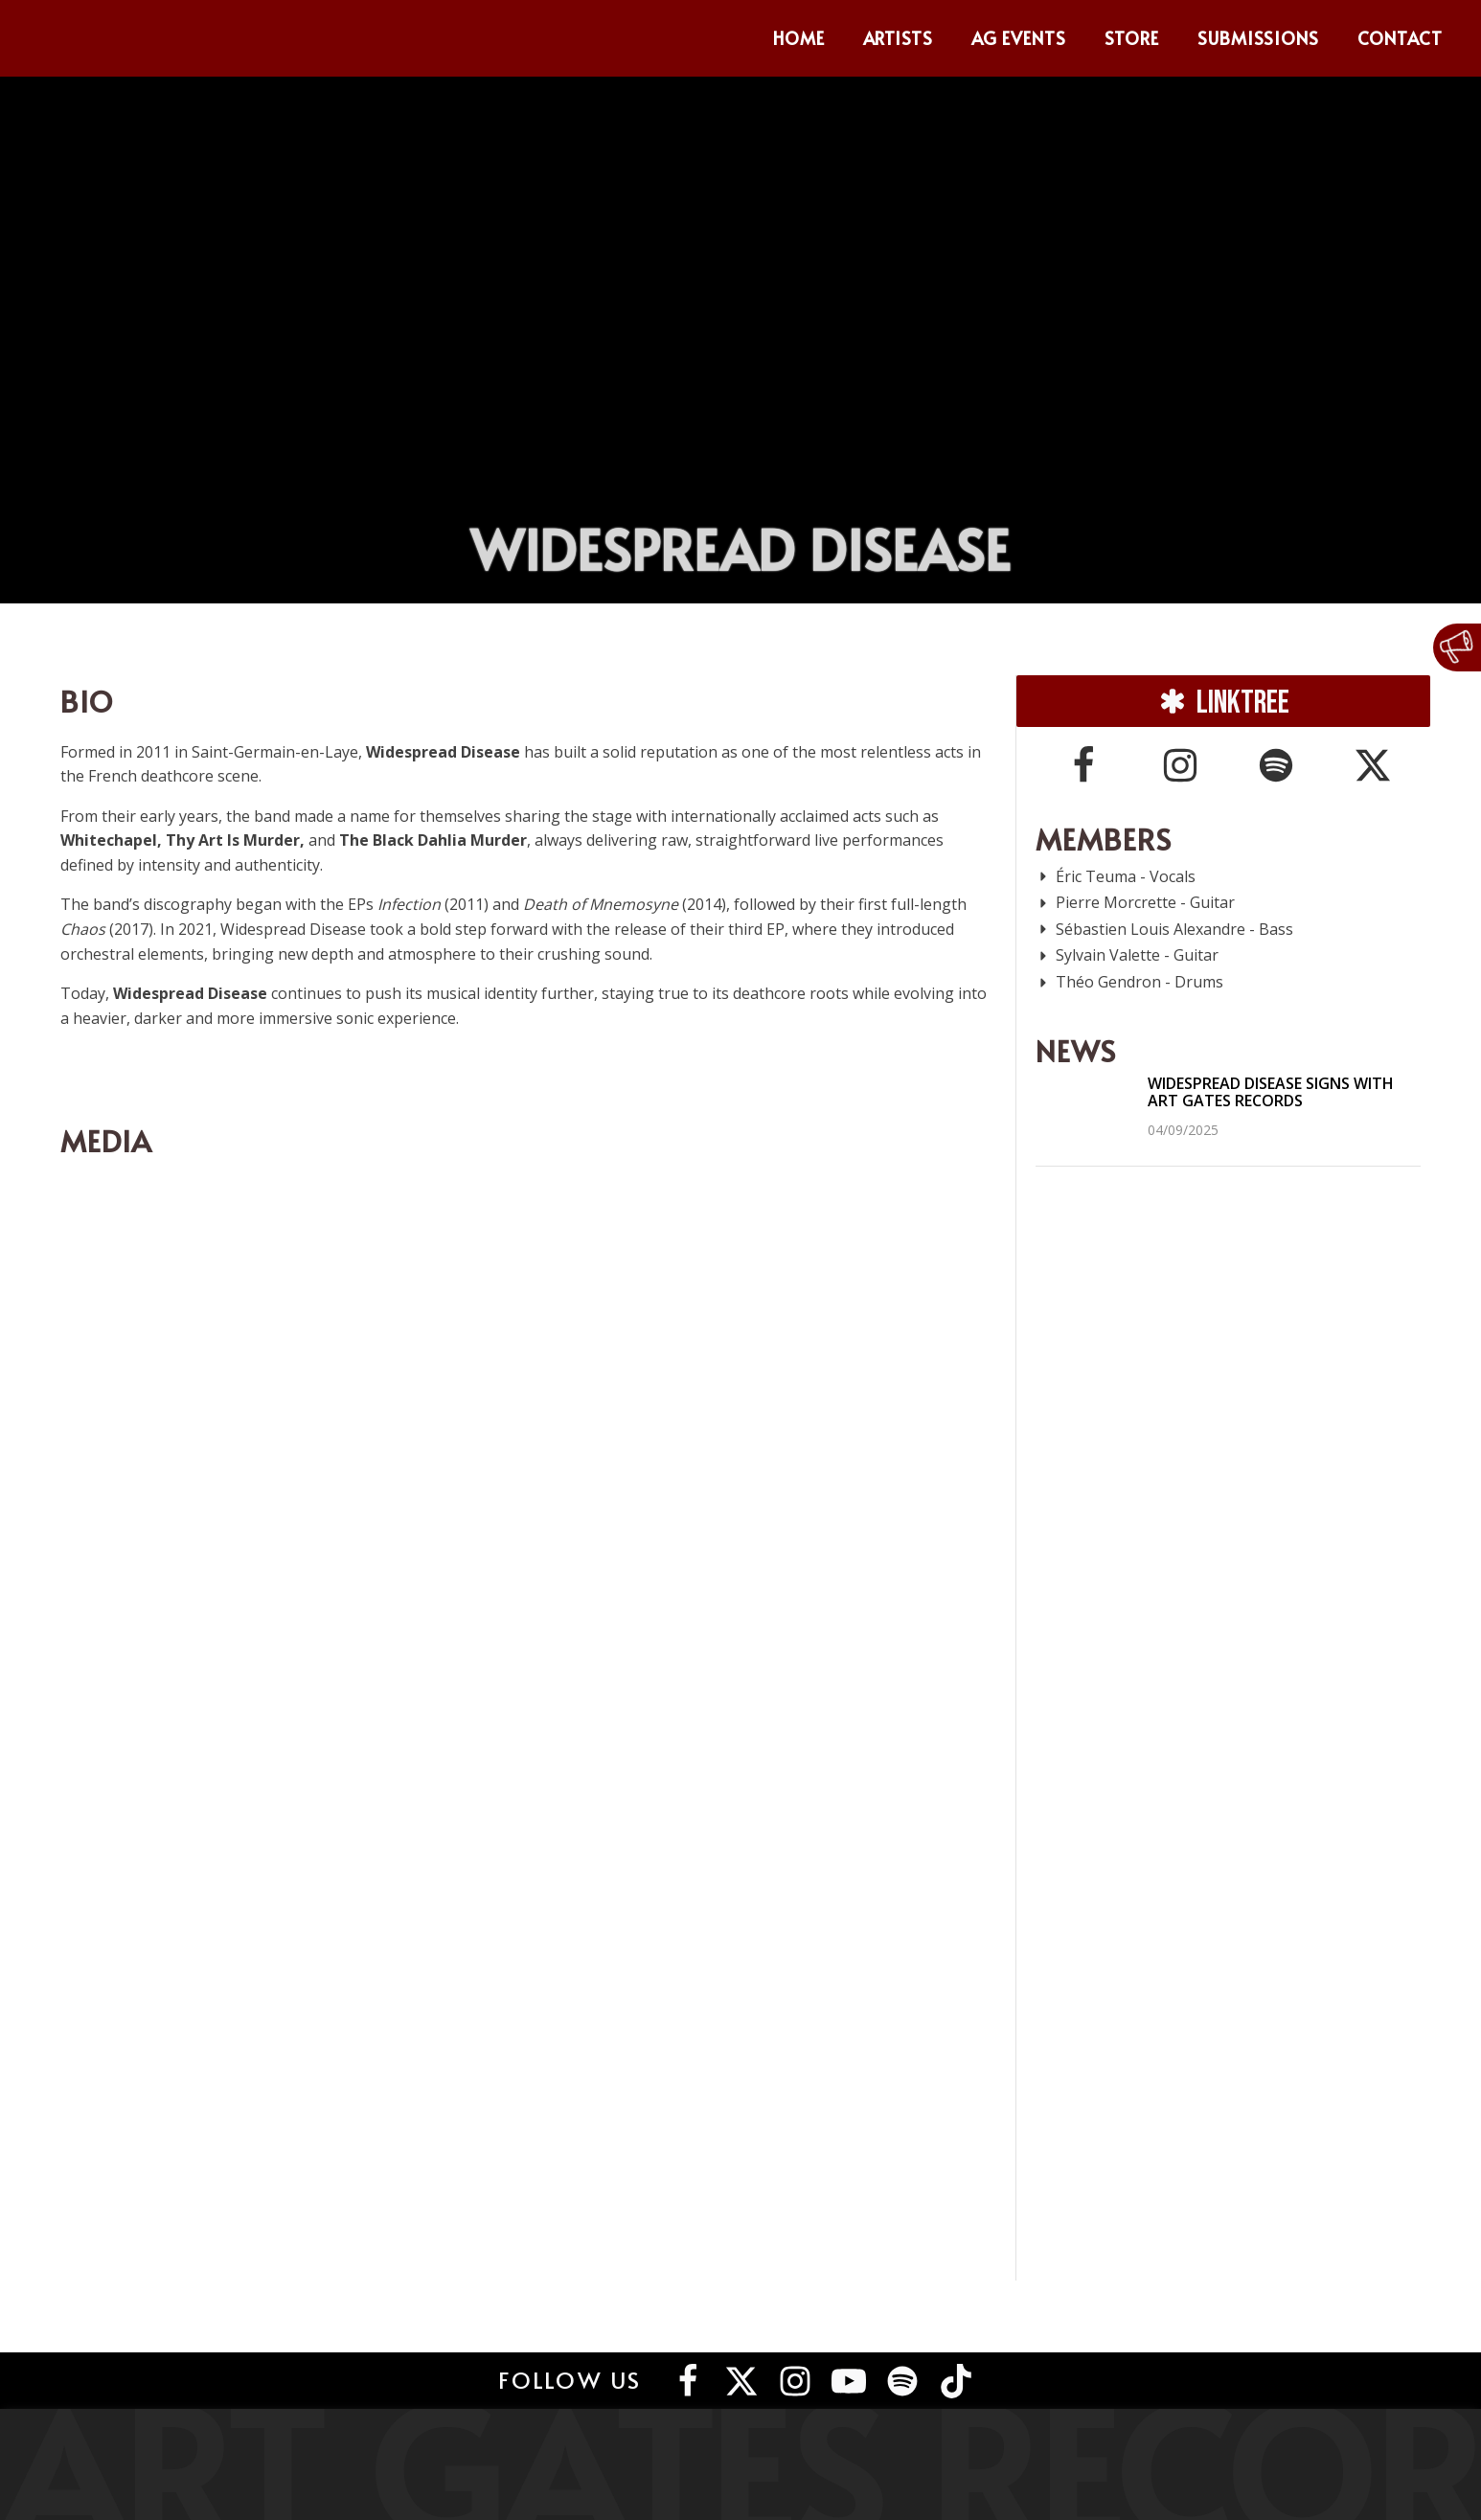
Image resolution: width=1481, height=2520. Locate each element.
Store (1132, 38)
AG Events (1018, 38)
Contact (1400, 38)
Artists (898, 38)
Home (799, 38)
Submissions (1258, 38)
